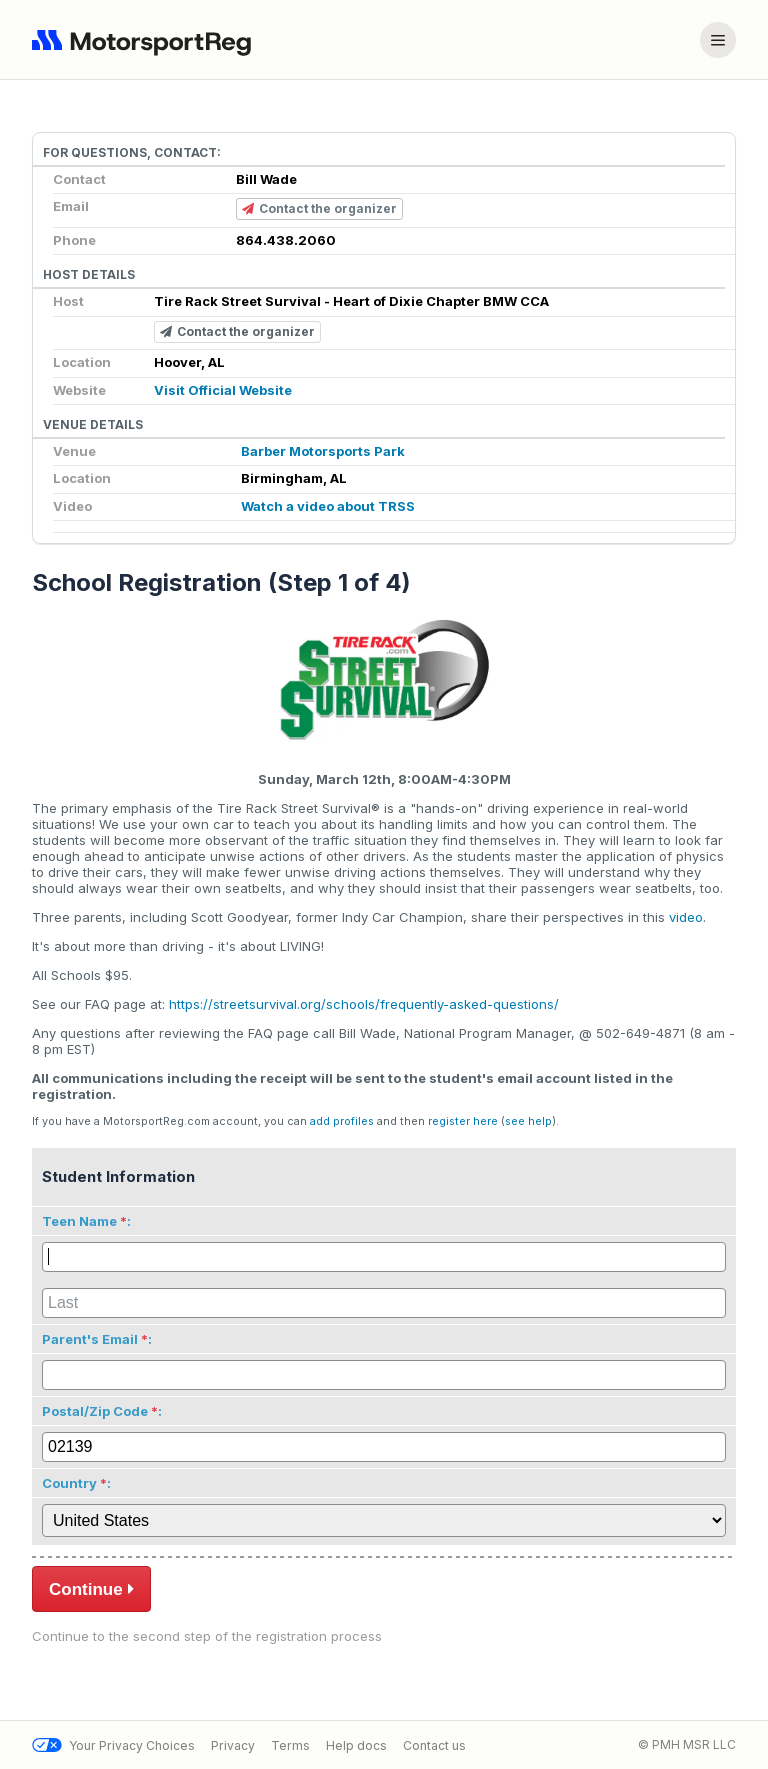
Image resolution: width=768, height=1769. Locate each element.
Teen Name (79, 1221)
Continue (91, 1589)
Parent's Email (90, 1339)
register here (463, 1121)
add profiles (342, 1121)
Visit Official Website (223, 390)
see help (528, 1121)
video (686, 917)
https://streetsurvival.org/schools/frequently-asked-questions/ (364, 1004)
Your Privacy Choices (113, 1745)
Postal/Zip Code (95, 1411)
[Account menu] (718, 40)
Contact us (434, 1745)
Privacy (233, 1745)
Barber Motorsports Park (323, 451)
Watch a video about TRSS (328, 506)
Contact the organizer (319, 209)
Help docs (356, 1745)
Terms (290, 1745)
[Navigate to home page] (146, 40)
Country (69, 1483)
